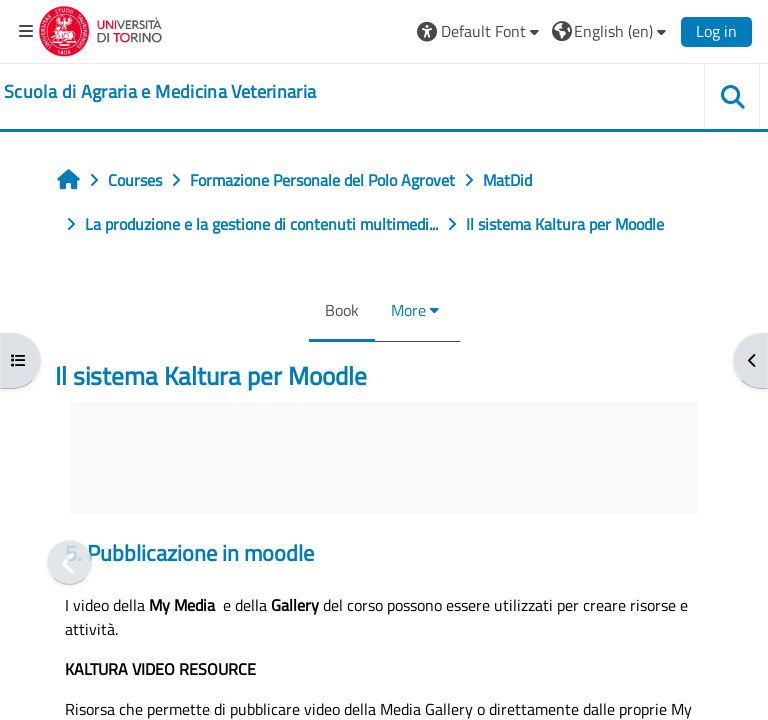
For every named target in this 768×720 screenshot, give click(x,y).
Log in (716, 31)
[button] (480, 31)
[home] (160, 92)
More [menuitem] (408, 310)
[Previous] (69, 562)
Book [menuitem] (342, 310)
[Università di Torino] (100, 29)
